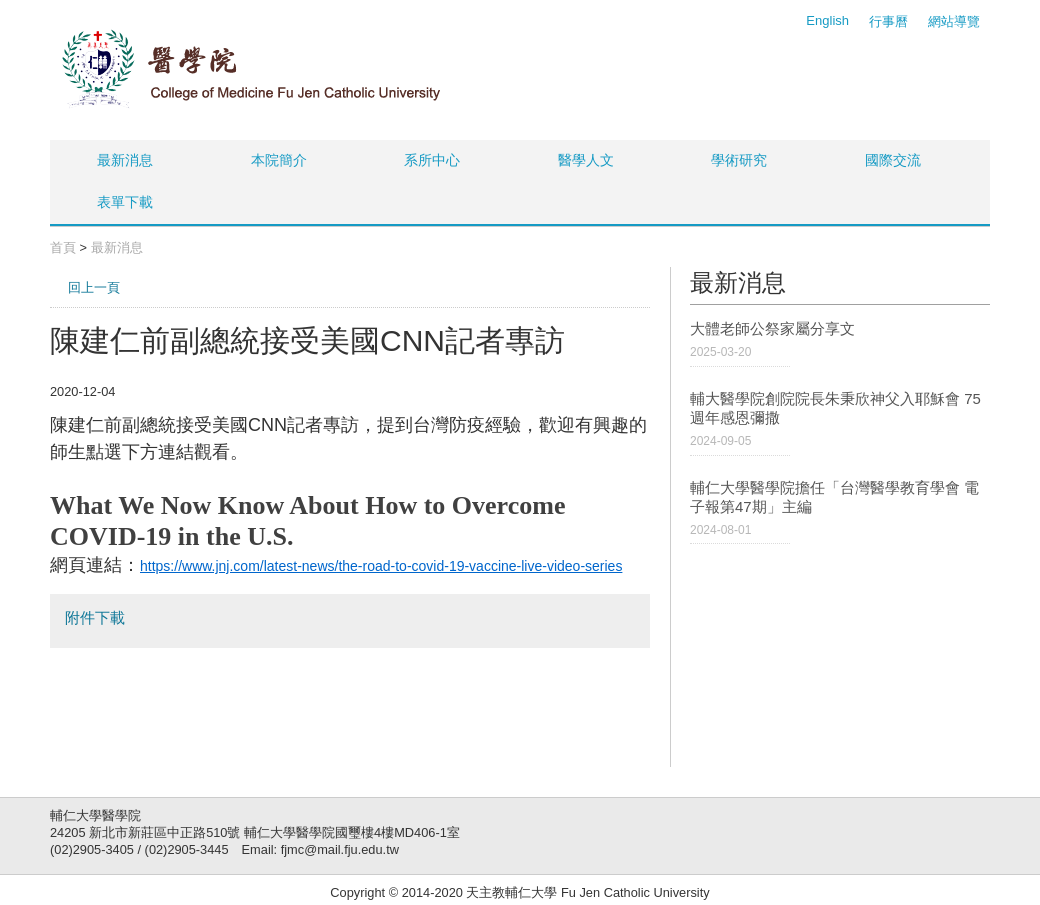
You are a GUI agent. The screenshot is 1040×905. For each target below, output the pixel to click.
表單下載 (125, 202)
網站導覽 (954, 21)
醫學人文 (586, 160)
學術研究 (739, 160)
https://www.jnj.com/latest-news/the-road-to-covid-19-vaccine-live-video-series (381, 566)
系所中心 (432, 160)
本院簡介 (279, 160)
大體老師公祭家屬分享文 (772, 328)
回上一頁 (94, 287)
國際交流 (893, 160)
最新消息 (125, 160)
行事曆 (888, 21)
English (827, 20)
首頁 (63, 247)
